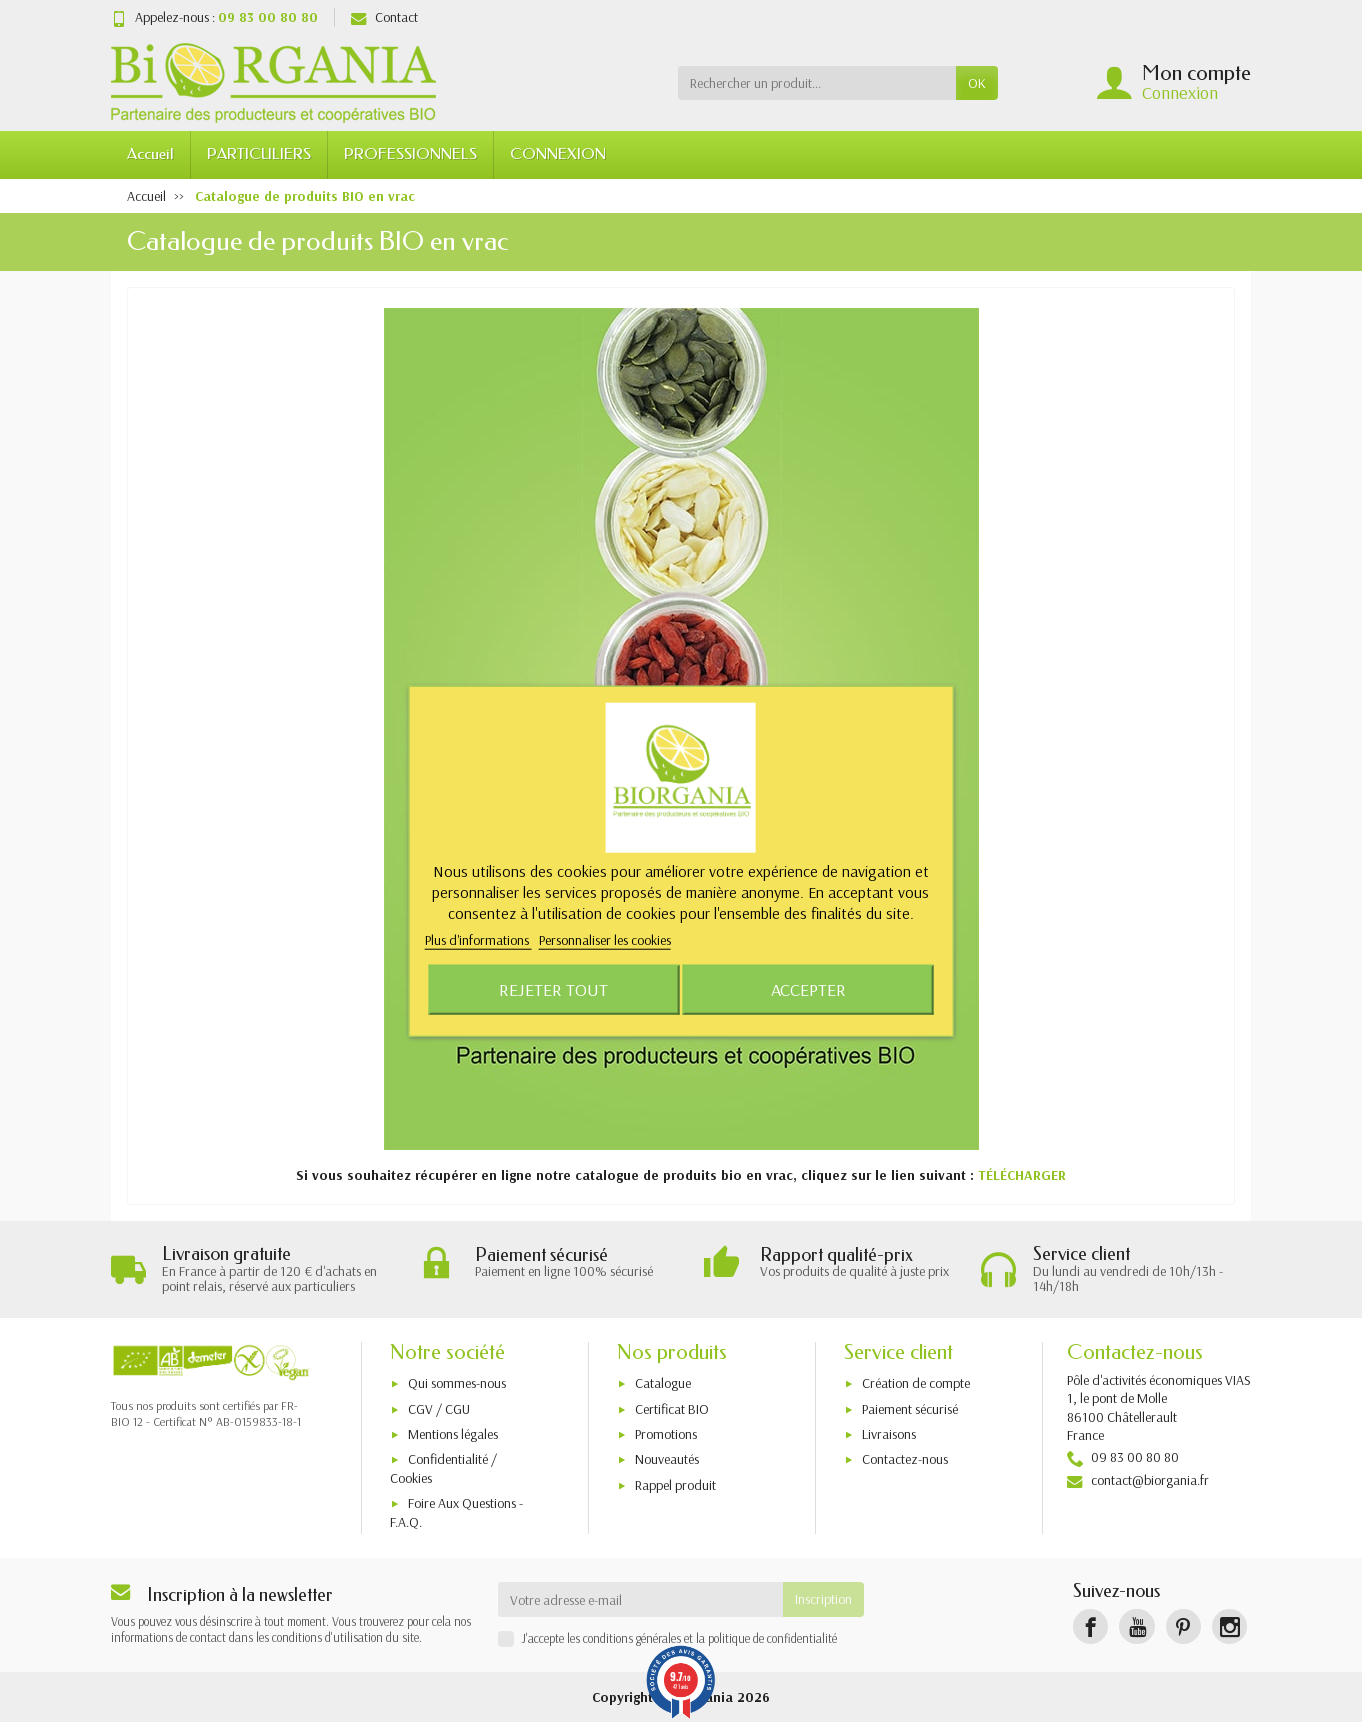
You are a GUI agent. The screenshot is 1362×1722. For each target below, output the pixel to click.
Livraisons (889, 1434)
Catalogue (663, 1383)
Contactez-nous (905, 1459)
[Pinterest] (1183, 1626)
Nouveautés (667, 1459)
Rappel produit (675, 1485)
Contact (384, 17)
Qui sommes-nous (457, 1383)
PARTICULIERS (259, 154)
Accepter (808, 988)
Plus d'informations (478, 940)
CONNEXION (558, 154)
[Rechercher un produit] (817, 83)
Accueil (150, 154)
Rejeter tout (553, 988)
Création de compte (916, 1383)
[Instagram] (1229, 1626)
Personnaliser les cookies (605, 940)
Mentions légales (453, 1434)
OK (977, 83)
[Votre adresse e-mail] (641, 1599)
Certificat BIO (672, 1409)
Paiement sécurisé (910, 1409)
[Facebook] (1090, 1626)
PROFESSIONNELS (410, 154)
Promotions (666, 1434)
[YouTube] (1136, 1626)
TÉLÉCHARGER (1022, 1175)
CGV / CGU (439, 1409)
